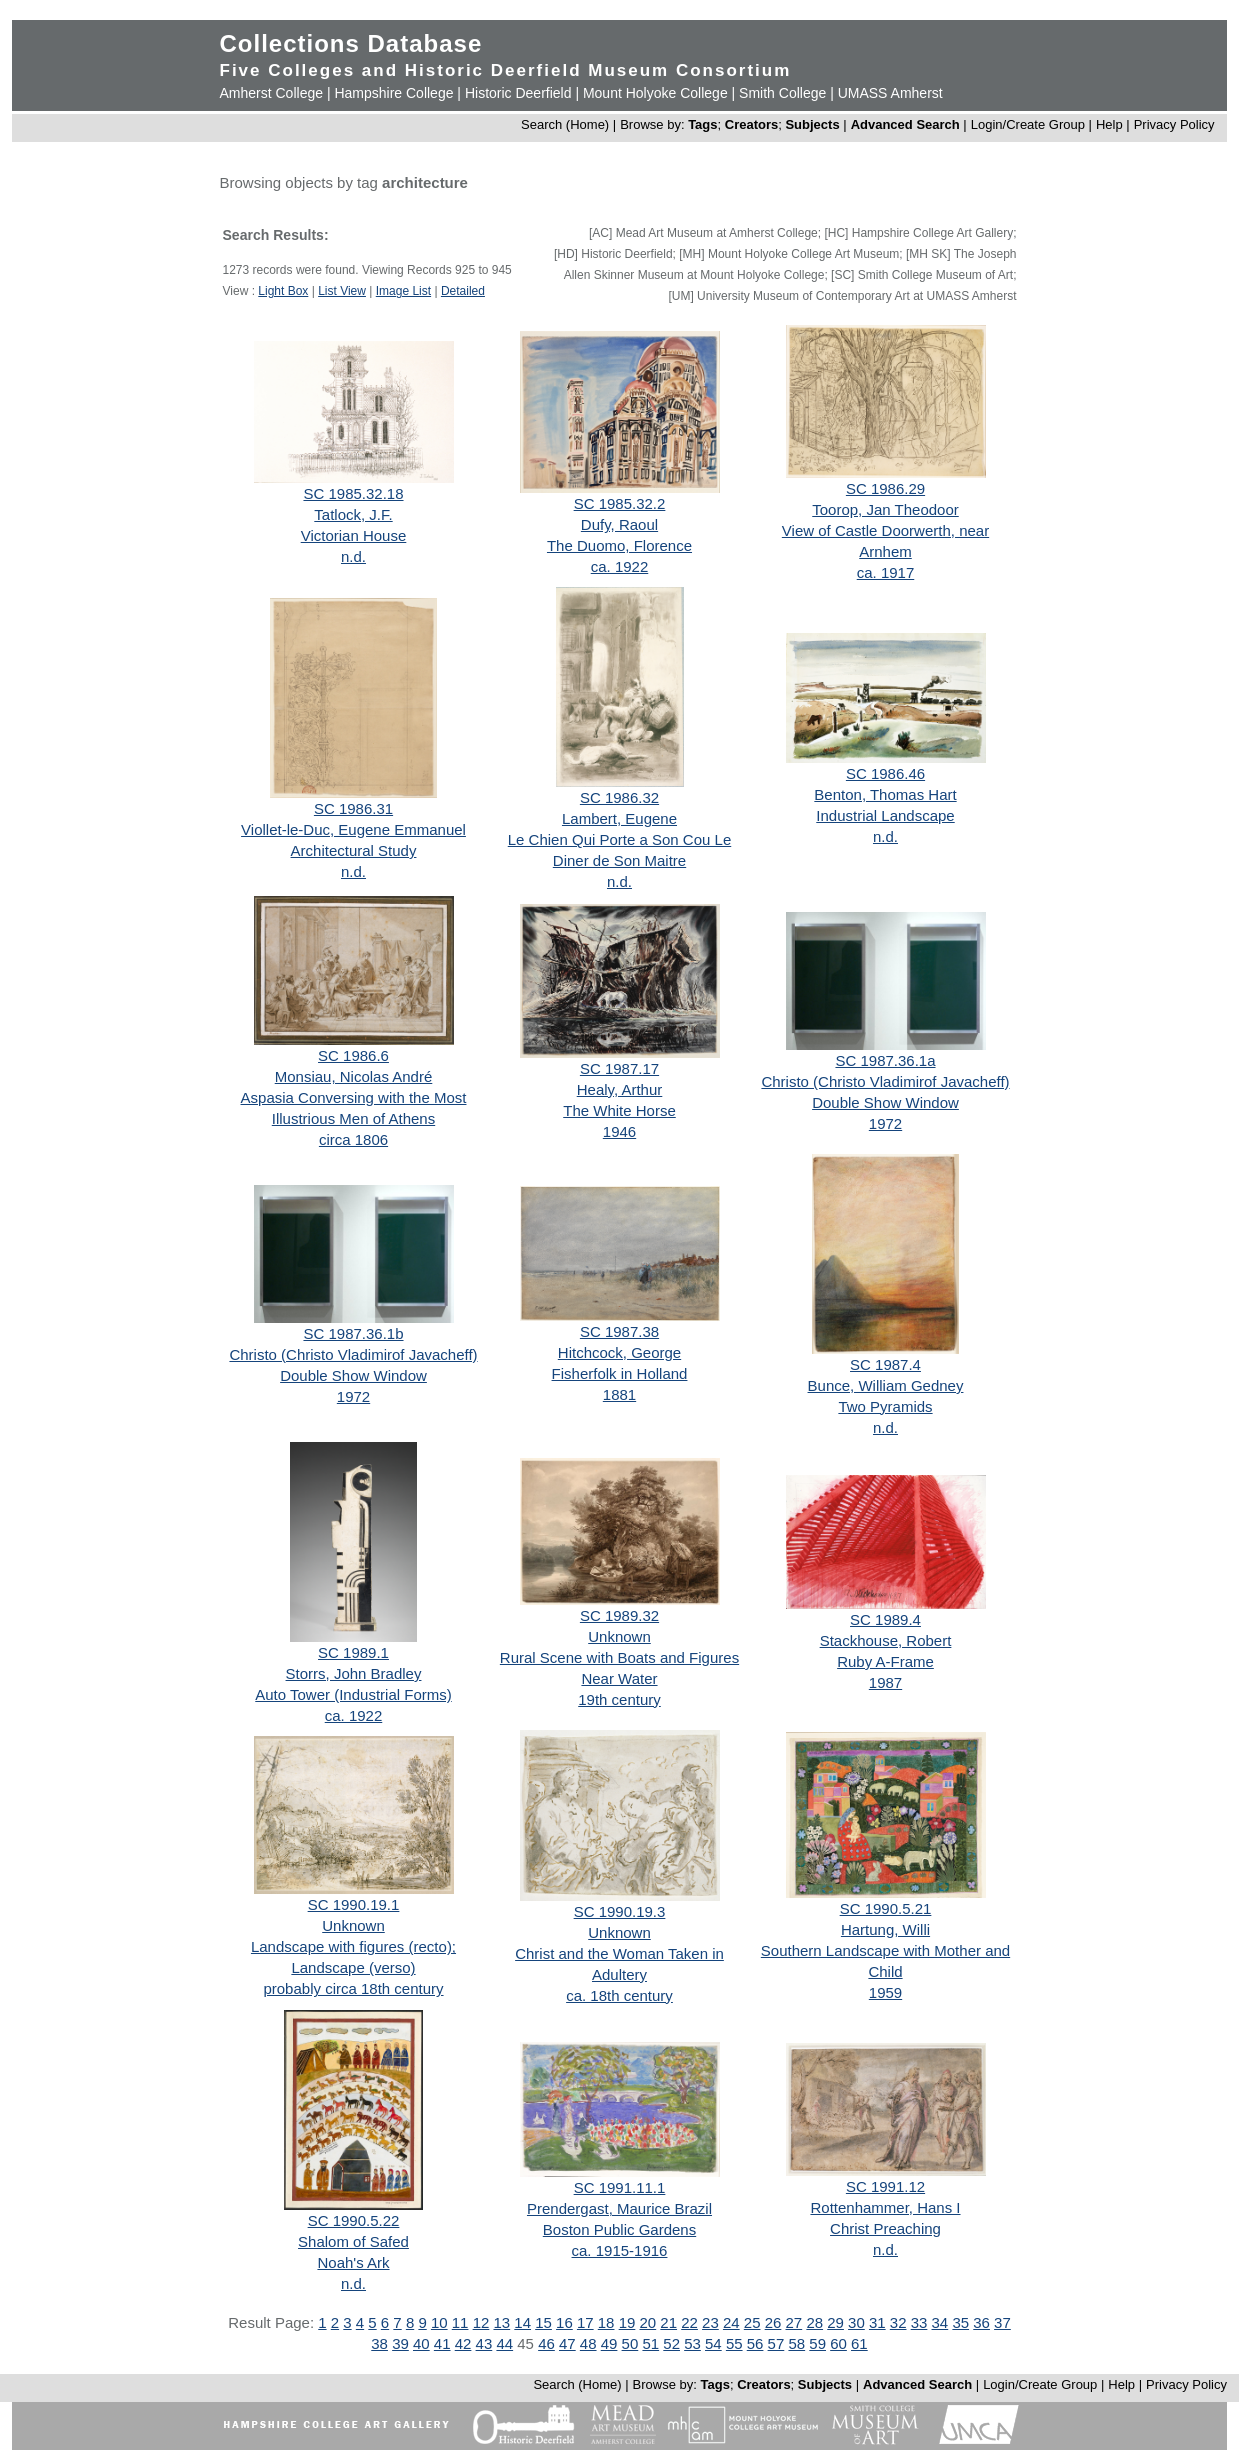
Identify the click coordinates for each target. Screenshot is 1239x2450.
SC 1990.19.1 (354, 1904)
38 (379, 2343)
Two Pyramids (885, 1406)
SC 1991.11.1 (620, 2187)
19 (627, 2322)
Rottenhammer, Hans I (885, 2207)
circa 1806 (353, 1139)
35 (960, 2322)
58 (796, 2343)
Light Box (283, 291)
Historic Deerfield (518, 93)
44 (504, 2343)
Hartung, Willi (885, 1929)
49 (609, 2343)
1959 (885, 1992)
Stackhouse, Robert (886, 1640)
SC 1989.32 (619, 1615)
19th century (619, 1699)
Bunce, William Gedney (886, 1385)
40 (421, 2343)
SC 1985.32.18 (353, 493)
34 (940, 2322)
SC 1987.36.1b (353, 1333)
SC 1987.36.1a (885, 1060)
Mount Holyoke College (655, 93)
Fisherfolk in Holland (620, 1373)
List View (342, 291)
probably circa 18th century (353, 1988)
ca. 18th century (619, 1995)
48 (588, 2343)
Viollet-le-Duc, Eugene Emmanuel (353, 829)
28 (814, 2322)
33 (919, 2322)
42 (463, 2343)
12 (481, 2322)
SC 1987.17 (619, 1068)
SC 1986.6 (353, 1055)
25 (752, 2322)
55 (734, 2343)
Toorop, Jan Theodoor (885, 509)
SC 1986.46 (885, 773)
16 (564, 2322)
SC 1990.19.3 (620, 1911)
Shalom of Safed (353, 2241)
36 (981, 2322)
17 (585, 2322)
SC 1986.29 (885, 488)
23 (710, 2322)
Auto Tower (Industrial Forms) (353, 1694)
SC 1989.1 (353, 1652)
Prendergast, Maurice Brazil (619, 2208)
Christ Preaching (885, 2228)
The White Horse (619, 1110)
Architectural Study (354, 850)
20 (648, 2322)
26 (773, 2322)
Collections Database (351, 43)
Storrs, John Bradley (354, 1673)
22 (689, 2322)
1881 (619, 1394)
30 (856, 2322)
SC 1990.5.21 (886, 1908)
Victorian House (354, 535)
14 (522, 2322)
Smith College (782, 93)
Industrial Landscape (885, 815)
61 (859, 2343)
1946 (619, 1131)
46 (546, 2343)
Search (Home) (565, 124)
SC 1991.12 (885, 2186)
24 (731, 2322)
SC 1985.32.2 (620, 503)
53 (692, 2343)
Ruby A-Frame (885, 1661)
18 (606, 2322)
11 (460, 2322)
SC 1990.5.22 (354, 2220)
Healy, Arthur (620, 1089)
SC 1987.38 (619, 1331)
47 (567, 2343)
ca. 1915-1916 (620, 2250)
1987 (885, 1682)
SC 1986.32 (619, 797)
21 (668, 2322)
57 (776, 2343)
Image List (403, 291)
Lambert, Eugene (619, 818)
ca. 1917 (886, 572)
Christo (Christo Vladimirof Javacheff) (885, 1081)
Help (1109, 124)
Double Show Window (885, 1102)
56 (755, 2343)
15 (543, 2322)
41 (442, 2343)
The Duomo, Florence (619, 545)
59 (817, 2343)
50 (630, 2343)
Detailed (463, 291)
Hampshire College (393, 93)
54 (713, 2343)
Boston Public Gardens (619, 2229)
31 (877, 2322)
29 (835, 2322)
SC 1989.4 (885, 1619)
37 (1002, 2322)
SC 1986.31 (353, 808)
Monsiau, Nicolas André (354, 1076)
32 (898, 2322)
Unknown (619, 1636)
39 (400, 2343)
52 (671, 2343)
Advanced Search (905, 124)
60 (838, 2343)
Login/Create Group (1030, 124)
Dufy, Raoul (619, 524)
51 (650, 2343)
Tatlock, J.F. (353, 514)
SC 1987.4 (885, 1364)
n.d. (353, 556)
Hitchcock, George (619, 1352)
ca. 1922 (620, 566)
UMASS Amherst (890, 93)
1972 (885, 1123)
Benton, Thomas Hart (885, 794)
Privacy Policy (1174, 124)
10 (439, 2322)
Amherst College (272, 93)
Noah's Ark (353, 2262)
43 (484, 2343)
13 (501, 2322)
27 (794, 2322)
